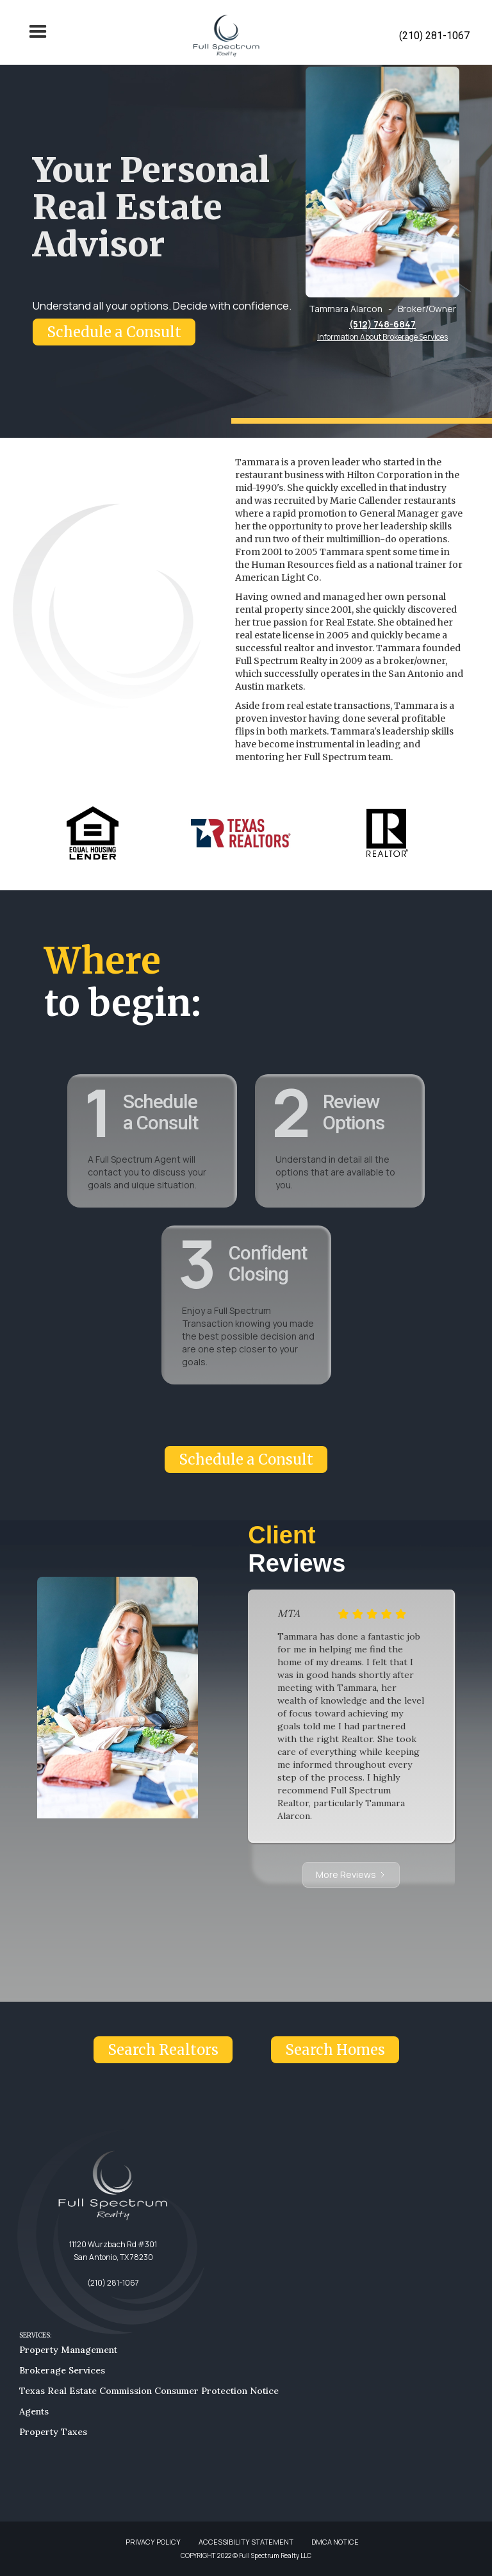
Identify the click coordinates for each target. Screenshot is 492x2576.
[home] (226, 36)
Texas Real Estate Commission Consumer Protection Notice (149, 2391)
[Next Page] (351, 1875)
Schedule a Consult (114, 332)
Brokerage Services (62, 2370)
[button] (38, 36)
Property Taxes (53, 2432)
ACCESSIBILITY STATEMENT (246, 2541)
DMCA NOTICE (335, 2541)
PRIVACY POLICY (153, 2541)
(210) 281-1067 (434, 35)
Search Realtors (163, 2050)
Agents (34, 2411)
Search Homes (335, 2050)
